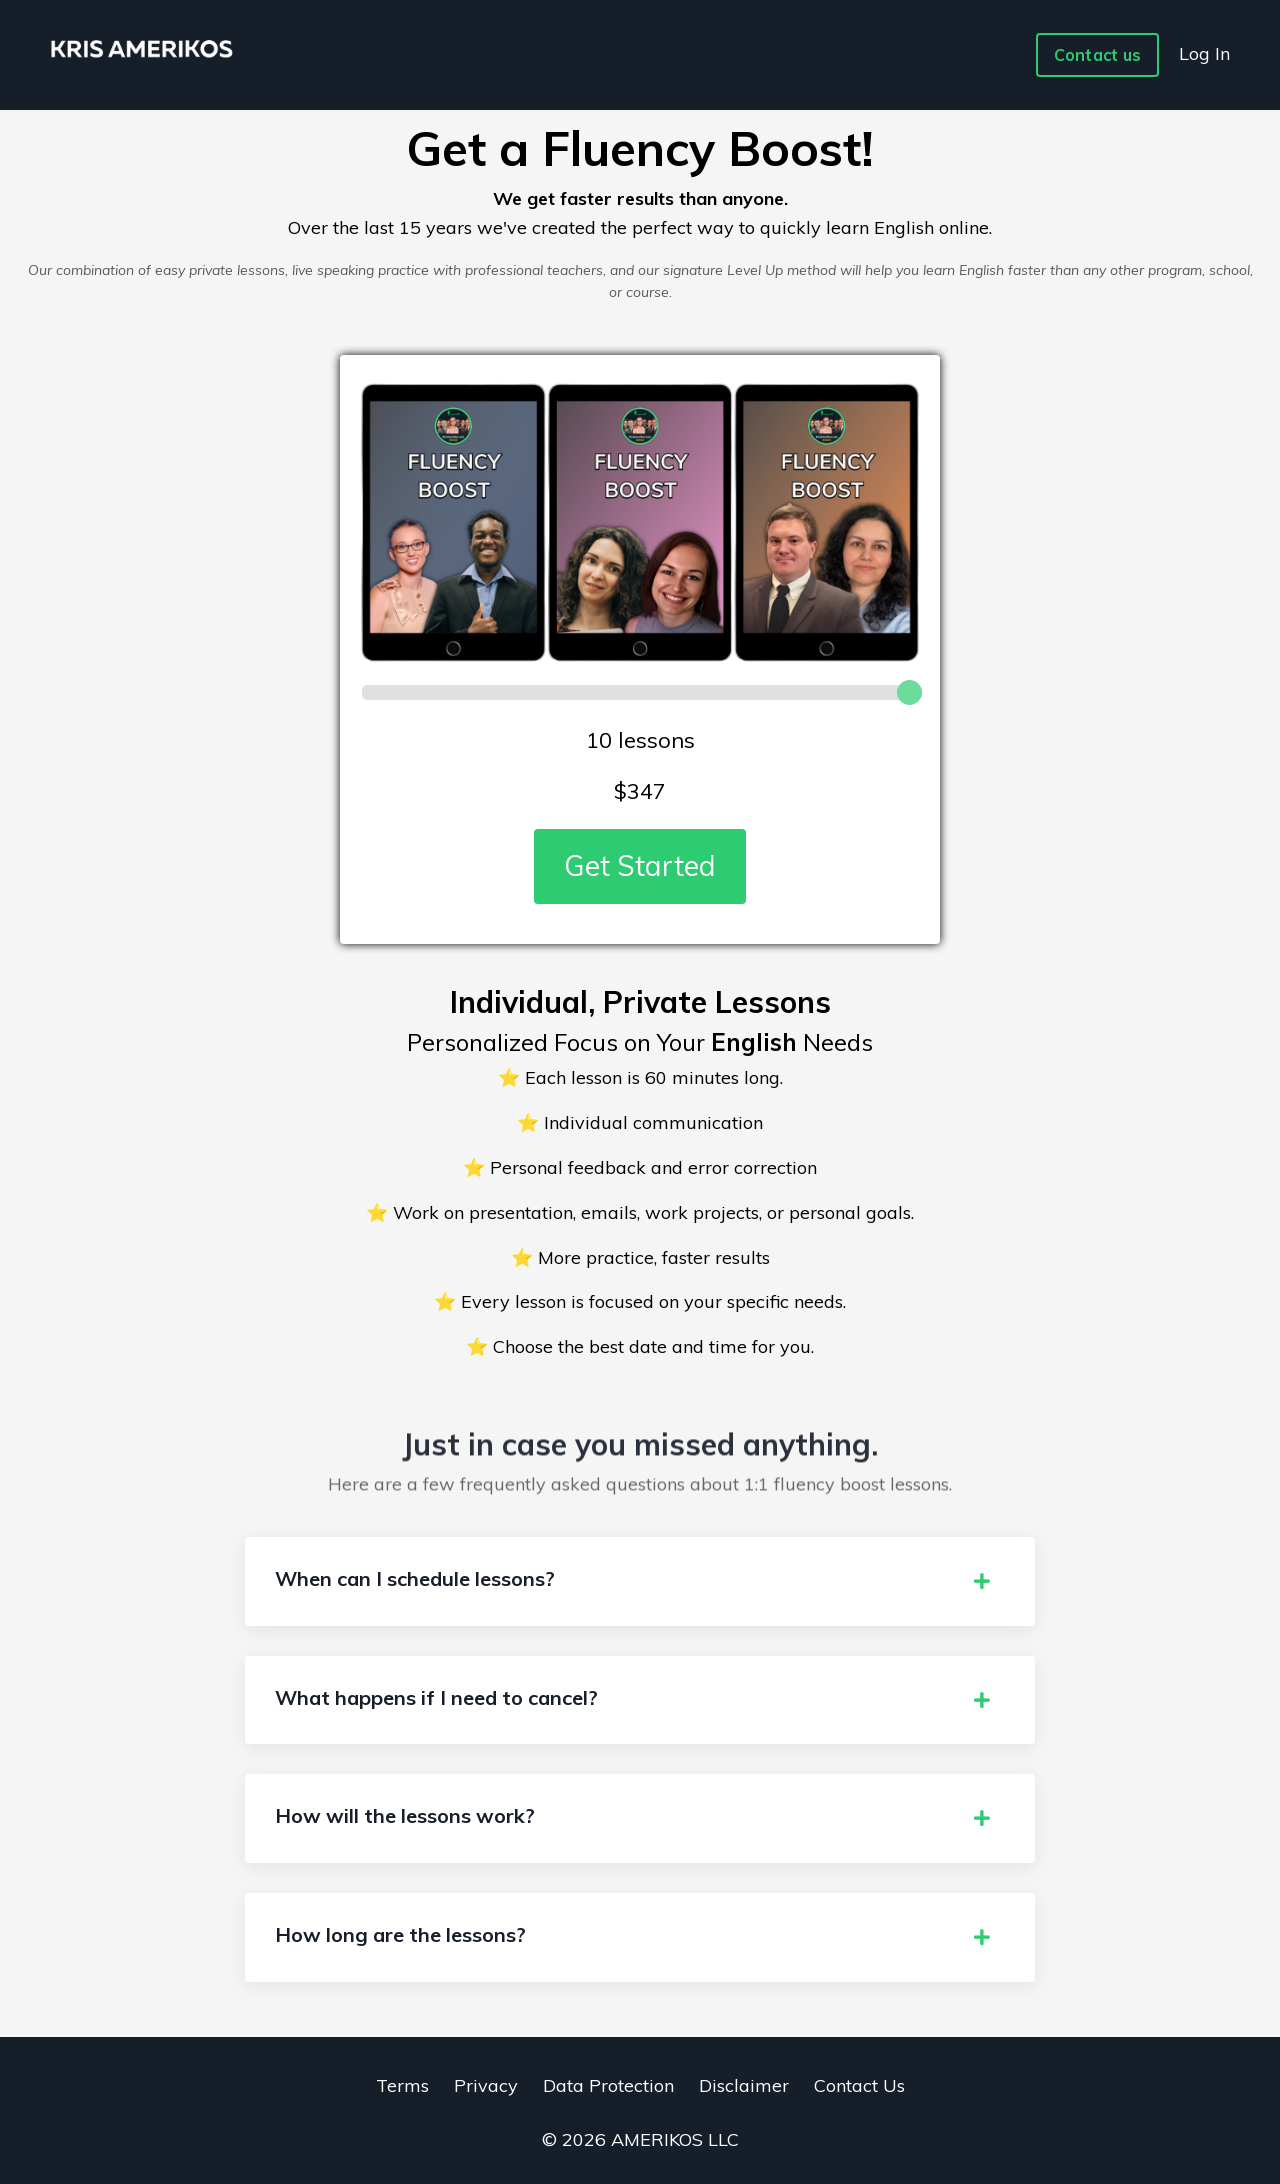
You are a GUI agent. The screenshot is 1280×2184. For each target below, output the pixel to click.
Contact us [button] (1098, 55)
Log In (1204, 53)
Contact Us (859, 2085)
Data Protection (608, 2085)
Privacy (486, 2085)
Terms (402, 2085)
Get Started (640, 865)
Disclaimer (744, 2085)
